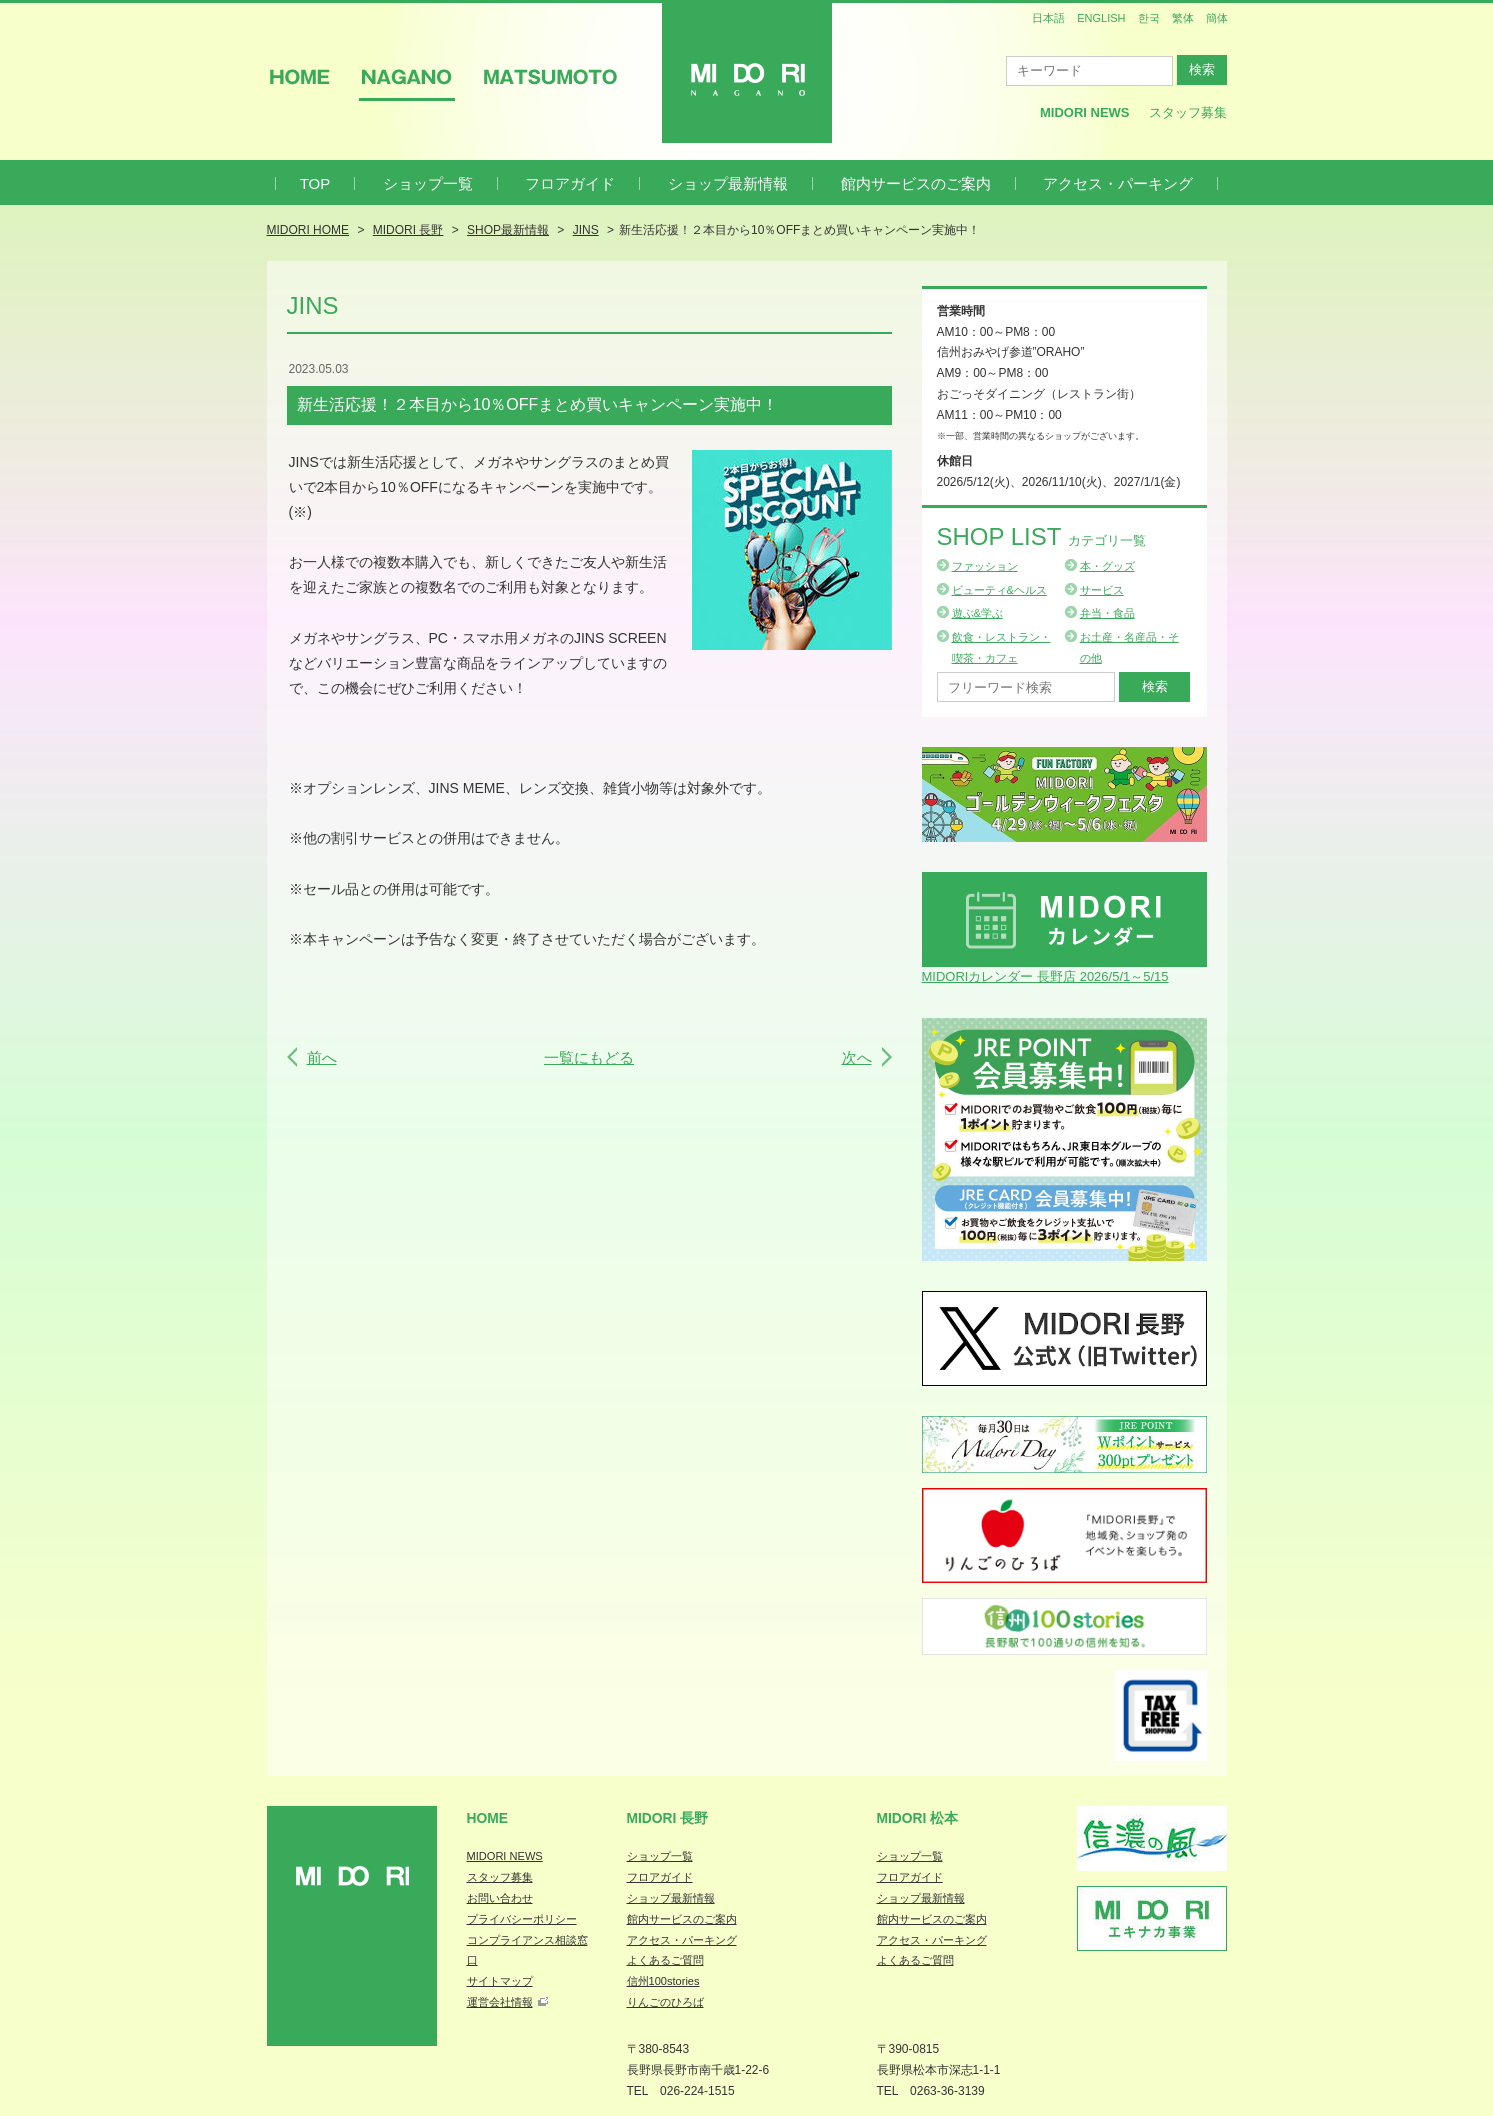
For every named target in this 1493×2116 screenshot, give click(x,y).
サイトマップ (500, 1981)
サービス (1102, 590)
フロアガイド (570, 183)
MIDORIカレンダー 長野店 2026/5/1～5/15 (1045, 976)
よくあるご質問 (665, 1960)
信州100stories (663, 1981)
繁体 (1183, 18)
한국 (1149, 18)
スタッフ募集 (1188, 112)
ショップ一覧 (428, 183)
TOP (315, 183)
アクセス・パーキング (1118, 183)
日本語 (1048, 18)
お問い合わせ (500, 1898)
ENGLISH (1101, 18)
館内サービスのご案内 (916, 183)
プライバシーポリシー (522, 1919)
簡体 (1217, 18)
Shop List (1041, 536)
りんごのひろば (665, 2002)
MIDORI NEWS (505, 1856)
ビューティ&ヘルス (999, 590)
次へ (857, 1057)
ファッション (985, 566)
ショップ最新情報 (728, 183)
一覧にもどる (589, 1057)
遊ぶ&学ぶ (977, 613)
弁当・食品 (1107, 613)
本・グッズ (1107, 566)
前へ (322, 1057)
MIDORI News (1085, 112)
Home (488, 1818)
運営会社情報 (500, 2002)
